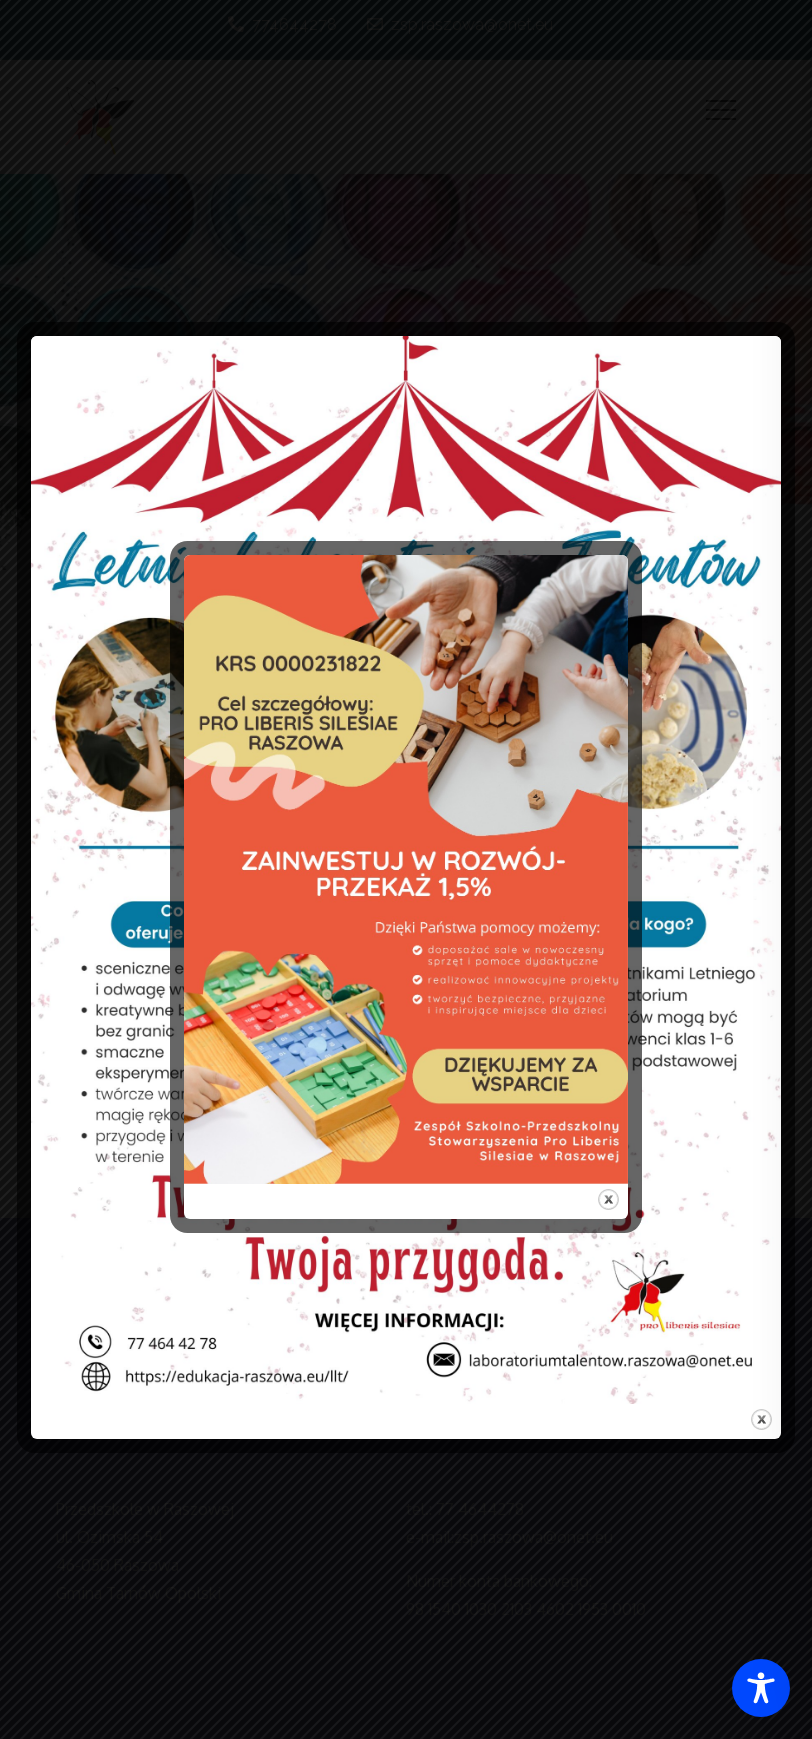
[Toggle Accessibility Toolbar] (761, 1688)
